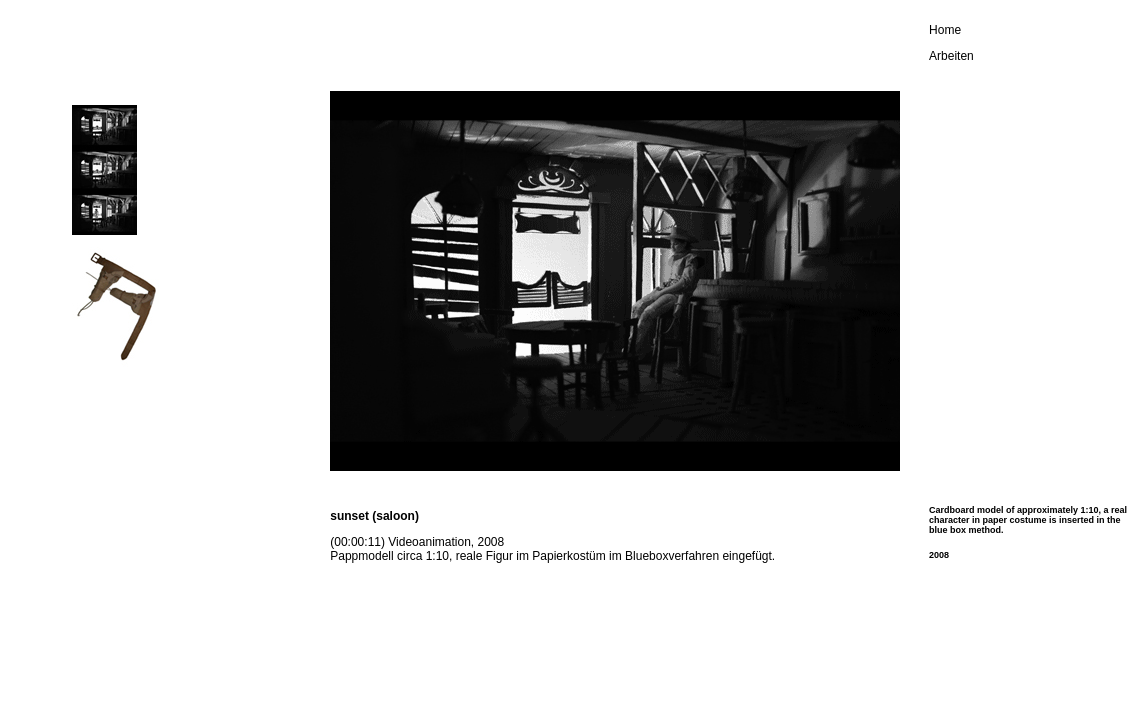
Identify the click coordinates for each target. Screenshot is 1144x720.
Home (945, 30)
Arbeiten (951, 56)
